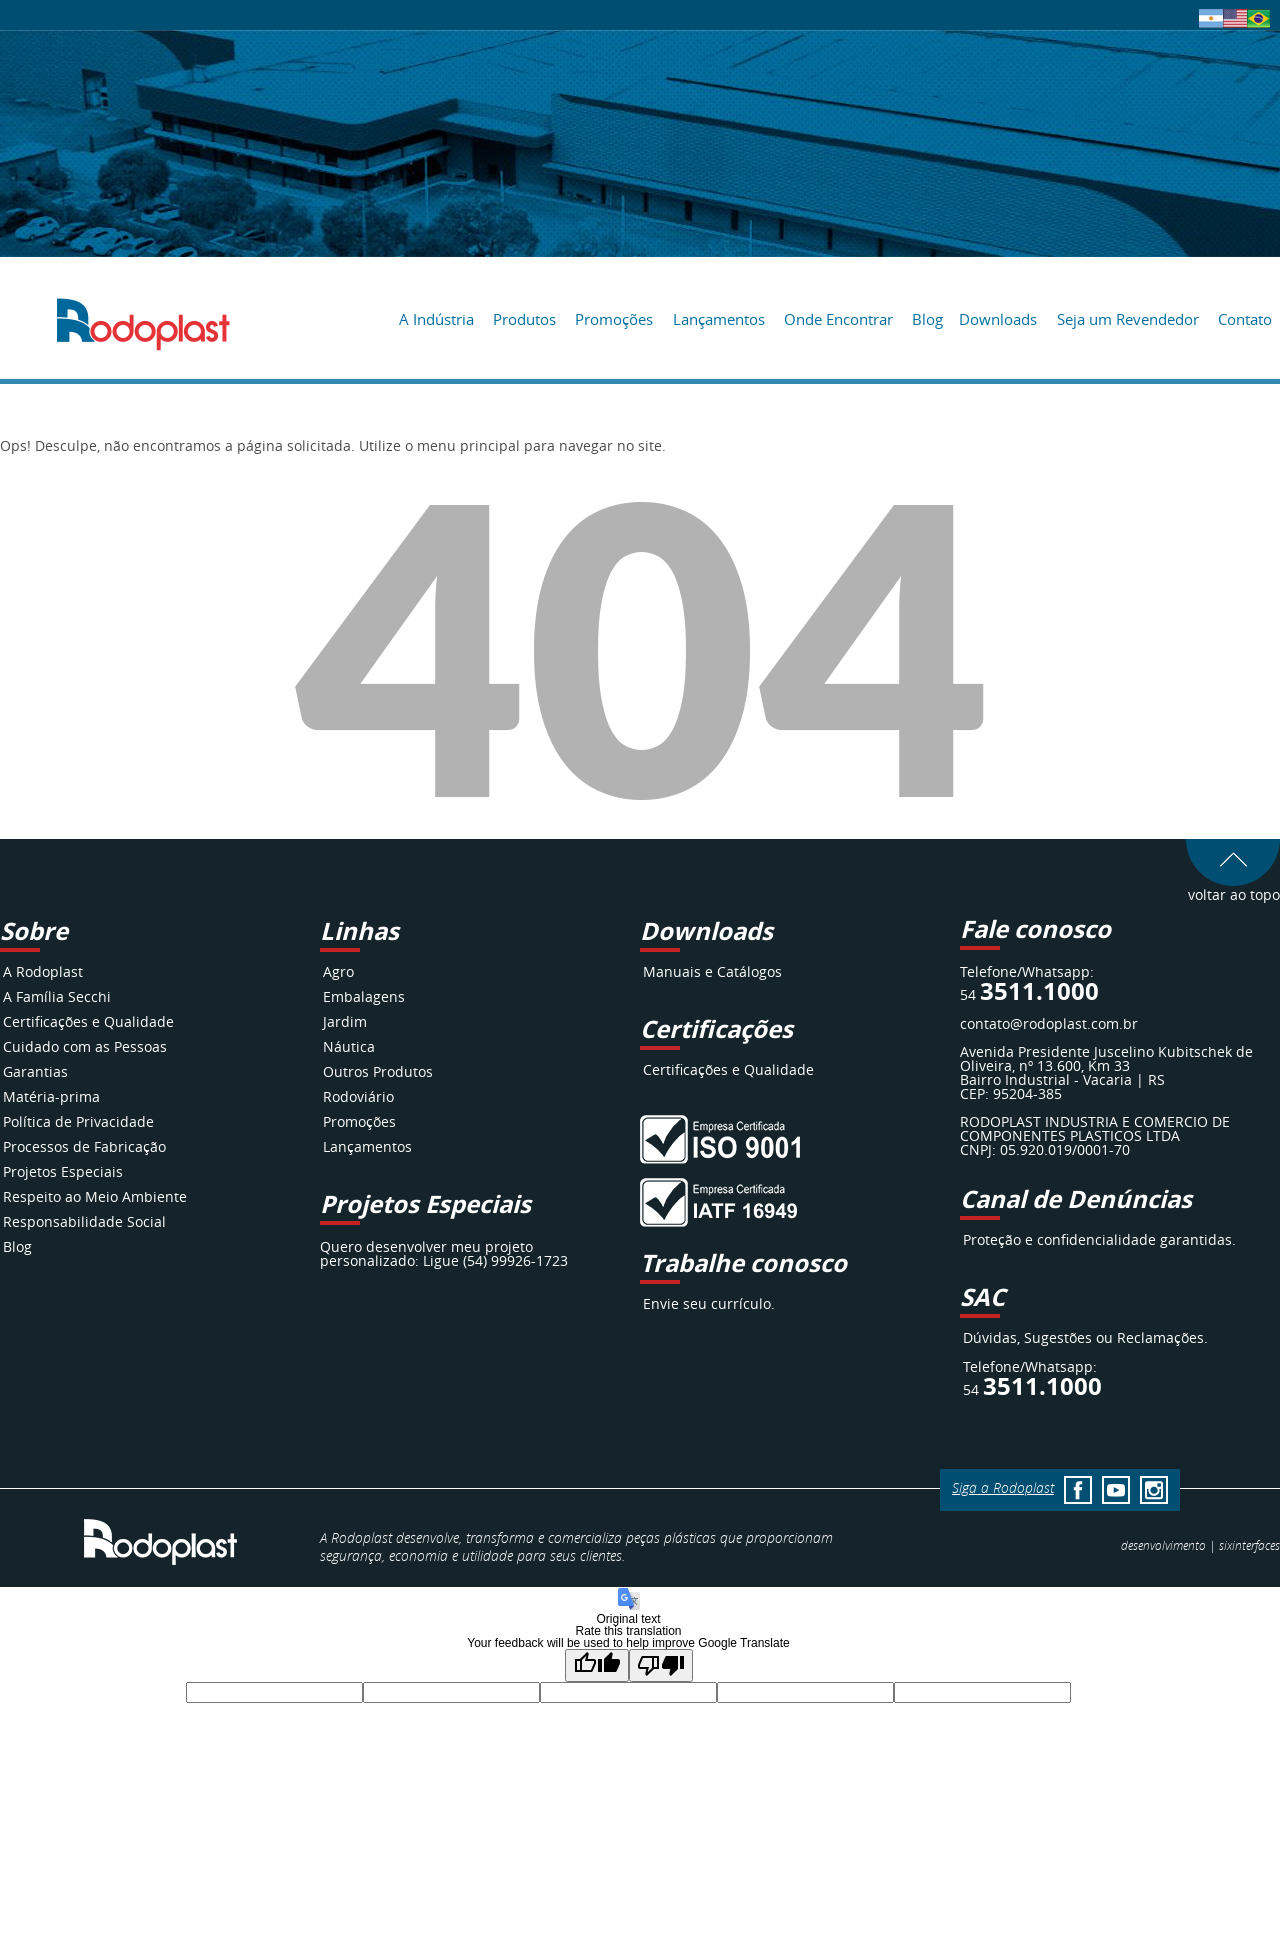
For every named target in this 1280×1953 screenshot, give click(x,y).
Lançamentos (719, 319)
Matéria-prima (51, 1096)
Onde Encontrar (838, 319)
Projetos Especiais (63, 1171)
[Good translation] (597, 1665)
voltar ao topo (1233, 887)
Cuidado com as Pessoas (85, 1046)
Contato (1245, 319)
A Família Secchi (57, 996)
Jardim (345, 1021)
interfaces (1249, 1545)
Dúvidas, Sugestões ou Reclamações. (1085, 1337)
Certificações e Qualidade (88, 1021)
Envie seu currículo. (709, 1303)
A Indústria (436, 319)
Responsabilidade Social (84, 1221)
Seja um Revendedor (1128, 319)
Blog (927, 319)
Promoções (614, 319)
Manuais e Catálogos (712, 971)
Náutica (349, 1046)
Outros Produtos (378, 1071)
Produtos (524, 319)
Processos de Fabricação (84, 1146)
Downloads (998, 319)
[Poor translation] (661, 1665)
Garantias (35, 1071)
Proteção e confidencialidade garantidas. (1099, 1239)
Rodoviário (358, 1096)
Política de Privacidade (78, 1121)
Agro (338, 971)
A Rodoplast (43, 971)
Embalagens (364, 996)
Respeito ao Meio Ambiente (95, 1196)
